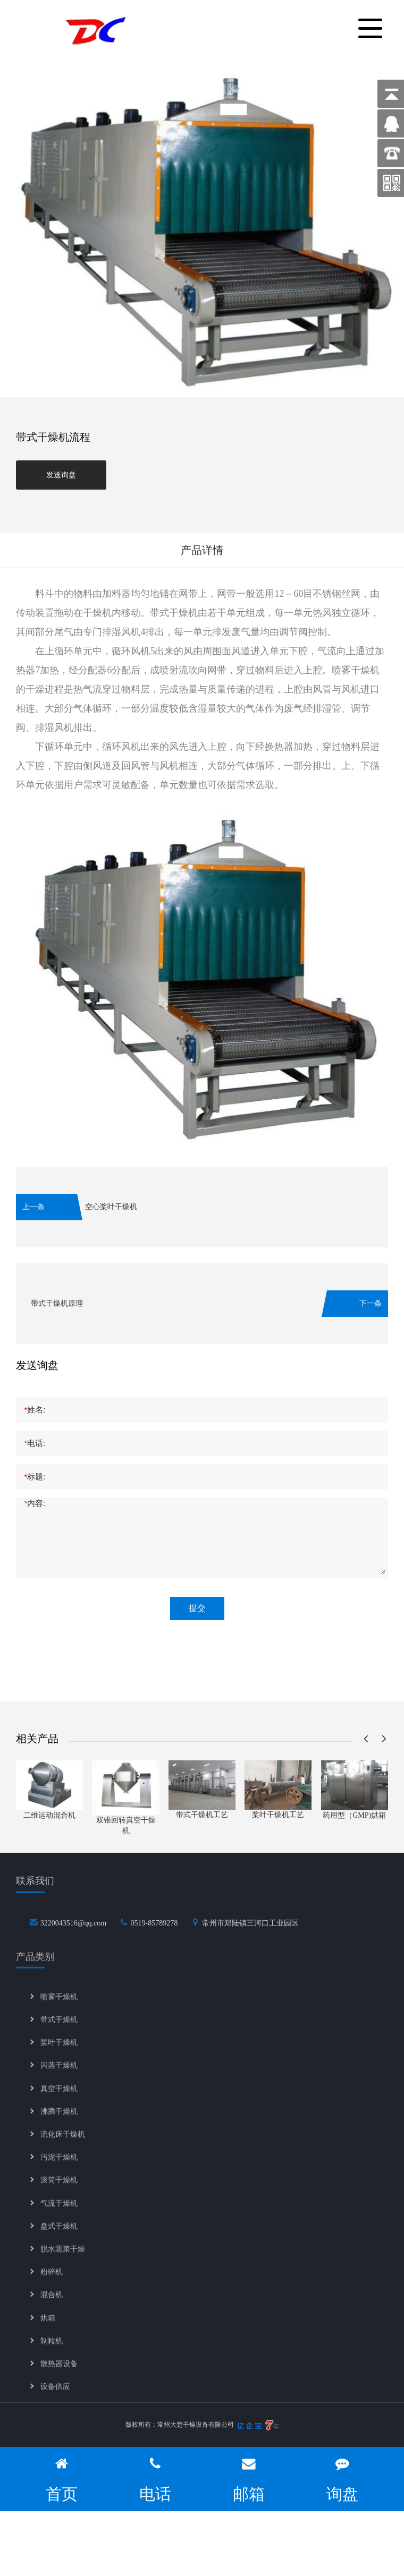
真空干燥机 (59, 2102)
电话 (155, 2479)
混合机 (51, 2308)
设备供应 (55, 2399)
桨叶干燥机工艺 (278, 1815)
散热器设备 (59, 2377)
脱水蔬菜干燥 (62, 2262)
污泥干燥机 (59, 2170)
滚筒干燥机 (59, 2193)
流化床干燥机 (62, 2147)
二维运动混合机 (49, 1815)
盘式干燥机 (59, 2239)
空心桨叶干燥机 (111, 1207)
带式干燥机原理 (57, 1303)
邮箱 (249, 2479)
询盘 (342, 2479)
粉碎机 (51, 2285)
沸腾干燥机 (59, 2124)
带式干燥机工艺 (202, 1815)
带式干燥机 (59, 2032)
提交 (197, 1608)
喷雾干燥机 (59, 2010)
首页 (62, 2479)
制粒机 (51, 2354)
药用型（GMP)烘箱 (354, 1815)
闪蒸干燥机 (59, 2078)
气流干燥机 (59, 2216)
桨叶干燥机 (59, 2055)
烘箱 (47, 2330)
